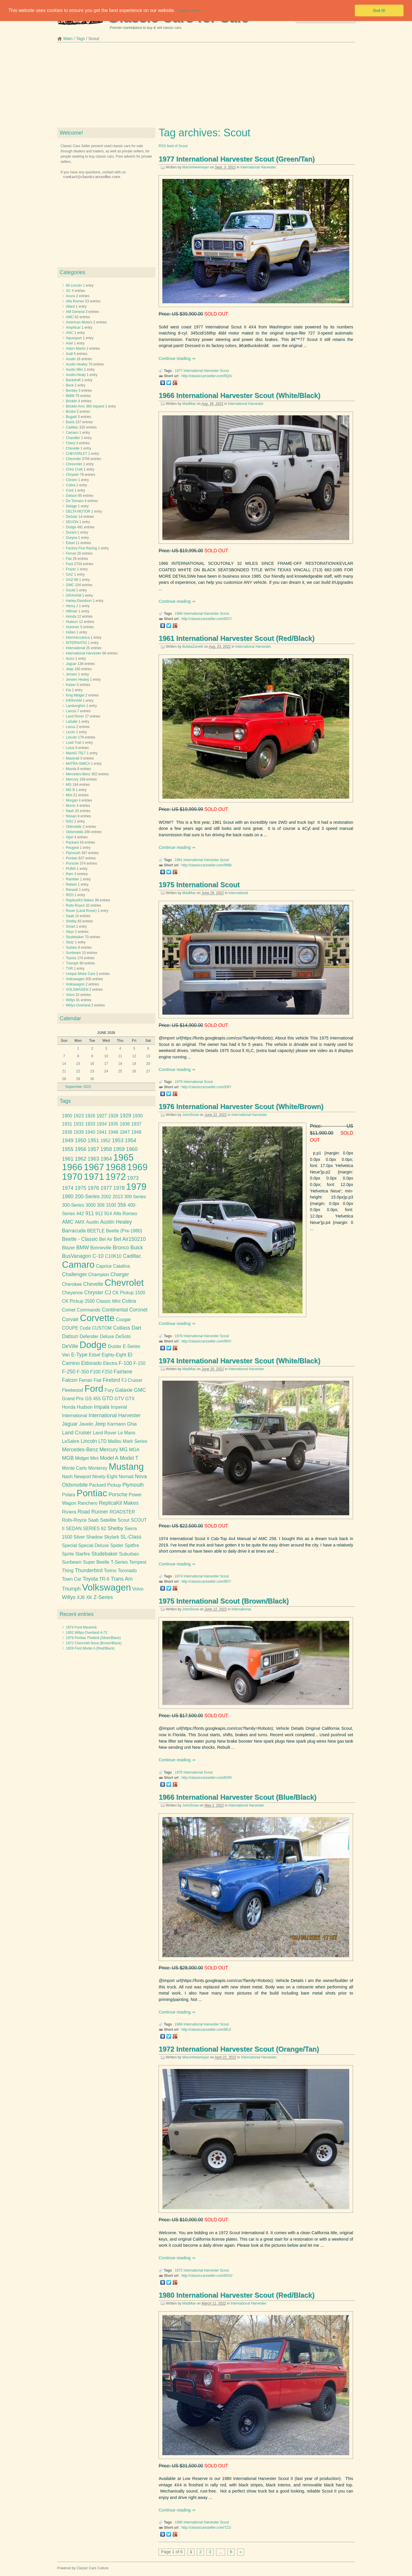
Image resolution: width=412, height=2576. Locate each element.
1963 (93, 1159)
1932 (79, 1123)
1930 (138, 1115)
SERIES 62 (94, 1528)
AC (68, 291)
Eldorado (91, 1363)
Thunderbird (88, 1570)
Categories (72, 272)
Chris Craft (74, 469)
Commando (88, 1309)
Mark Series (135, 1441)
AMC (70, 317)
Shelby (71, 921)
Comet (68, 1309)
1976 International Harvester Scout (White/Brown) (241, 1106)
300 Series (135, 1196)
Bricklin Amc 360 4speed (85, 406)
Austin (71, 359)
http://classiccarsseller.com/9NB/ (206, 865)
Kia (68, 690)
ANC (69, 333)
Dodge (71, 527)
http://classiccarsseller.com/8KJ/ (206, 2030)
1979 (136, 1187)
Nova (141, 1476)
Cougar (123, 1319)
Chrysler (72, 475)
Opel (69, 837)
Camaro (72, 433)
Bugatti (71, 417)
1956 (80, 1149)
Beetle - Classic (80, 1239)
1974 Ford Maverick (81, 1627)
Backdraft (73, 380)
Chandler (73, 438)
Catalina (121, 1266)
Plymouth (73, 853)
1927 (102, 1115)
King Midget (75, 695)
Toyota (71, 958)
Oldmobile (74, 827)
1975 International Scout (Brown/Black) (223, 1601)
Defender (89, 1336)
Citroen (71, 480)
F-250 (68, 1372)
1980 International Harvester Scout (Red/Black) (236, 2295)
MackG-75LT (76, 753)
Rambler (72, 879)
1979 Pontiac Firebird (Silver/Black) (93, 1638)
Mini (69, 795)
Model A (109, 1458)
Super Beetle (96, 1562)
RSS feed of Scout (173, 146)
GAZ (69, 574)
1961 (179, 860)
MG (69, 785)
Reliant (71, 884)
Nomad (126, 1476)
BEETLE (96, 1230)
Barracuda (74, 1231)
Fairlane (123, 1372)
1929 (125, 1116)
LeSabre (70, 1441)
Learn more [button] (189, 10)
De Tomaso (75, 501)
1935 (113, 1123)
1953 (117, 1140)
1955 (67, 1149)
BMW (70, 396)
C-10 (98, 1256)
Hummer (72, 627)
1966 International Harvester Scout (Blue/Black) (237, 1797)
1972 (179, 2270)
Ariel (69, 343)
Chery (70, 443)
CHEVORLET (76, 454)
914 (108, 1213)
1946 (113, 1132)
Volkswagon (75, 984)
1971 (94, 1177)
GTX (130, 1398)
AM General (75, 312)
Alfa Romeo (75, 301)
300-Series (73, 1205)
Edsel (70, 543)
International (238, 893)
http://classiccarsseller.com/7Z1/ (206, 2528)
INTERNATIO (76, 643)
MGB (68, 1458)
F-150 (139, 1363)
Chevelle (73, 448)
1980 (179, 2522)
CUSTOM (102, 1328)
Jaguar (71, 664)
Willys (70, 1000)
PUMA (71, 869)
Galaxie (124, 1390)
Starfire (82, 1553)
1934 (102, 1123)
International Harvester (258, 167)
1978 (119, 1188)
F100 (95, 1371)
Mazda (71, 769)
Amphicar (73, 327)
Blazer (68, 1247)
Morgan (72, 800)
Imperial (119, 1407)
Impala (101, 1407)
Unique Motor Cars (80, 974)
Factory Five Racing (81, 548)
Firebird (111, 1380)
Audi (69, 354)
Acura (70, 296)
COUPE (70, 1328)
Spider (116, 1545)
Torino (110, 1570)
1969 (137, 1167)
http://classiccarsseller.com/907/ (206, 1581)
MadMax (189, 404)
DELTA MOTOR (78, 511)
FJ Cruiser (131, 1380)
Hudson (72, 622)
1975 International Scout (199, 885)
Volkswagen (75, 979)
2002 (106, 1196)
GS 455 (93, 1398)
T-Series (119, 1562)
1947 (125, 1132)
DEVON (72, 522)
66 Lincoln (74, 285)
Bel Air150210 (130, 1239)
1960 (132, 1149)
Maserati (72, 758)
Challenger (74, 1274)
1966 (179, 614)
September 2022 (78, 1087)
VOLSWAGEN (77, 989)
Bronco (121, 1247)
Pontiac (72, 858)
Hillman (72, 611)
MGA (134, 1449)
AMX (80, 1222)
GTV (119, 1398)
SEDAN (74, 1528)
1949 (67, 1140)
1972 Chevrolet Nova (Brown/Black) (94, 1643)
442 (80, 1213)
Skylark (111, 1537)
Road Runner (93, 1512)
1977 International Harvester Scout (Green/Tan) (236, 159)
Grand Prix (73, 1398)
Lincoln (71, 737)
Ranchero (88, 1503)
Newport (82, 1476)
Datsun (71, 496)
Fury (109, 1390)
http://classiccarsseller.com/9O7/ (206, 619)
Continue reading (175, 358)
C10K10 (113, 1256)
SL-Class (131, 1537)
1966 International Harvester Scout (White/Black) (239, 395)
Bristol (71, 412)
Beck (70, 385)
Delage (71, 506)
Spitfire (132, 1545)
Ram (69, 874)
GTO (107, 1398)
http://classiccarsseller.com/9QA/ (206, 376)
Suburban (129, 1553)
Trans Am (122, 1579)
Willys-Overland (78, 1005)
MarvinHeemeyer (195, 167)
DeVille (70, 1346)
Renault (72, 890)
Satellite (108, 1520)
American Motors (79, 322)
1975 (179, 1082)
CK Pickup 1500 (128, 1292)
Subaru (71, 947)
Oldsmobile (75, 832)
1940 (90, 1132)
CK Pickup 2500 (78, 1301)
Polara (68, 1494)
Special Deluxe (93, 1545)
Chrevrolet (74, 464)
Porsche (72, 863)
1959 (119, 1149)
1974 (179, 1576)
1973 (133, 1178)
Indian (71, 632)
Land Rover (75, 716)
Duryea (71, 538)
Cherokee (72, 1284)
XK (89, 1597)
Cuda (85, 1328)
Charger (119, 1274)
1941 (102, 1132)
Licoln (70, 732)
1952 (105, 1140)
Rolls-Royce (75, 905)
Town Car (71, 1579)
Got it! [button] (379, 10)
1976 (179, 1336)
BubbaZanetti (192, 647)
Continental (115, 1310)
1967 (94, 1167)
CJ (108, 1292)
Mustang (126, 1467)
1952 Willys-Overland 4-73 (86, 1633)
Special (69, 1545)
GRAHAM (73, 595)
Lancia (71, 711)
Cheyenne (72, 1292)
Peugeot (72, 848)
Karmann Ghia (122, 1424)
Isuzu (70, 658)
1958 (106, 1149)
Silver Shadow (88, 1537)
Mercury (72, 779)
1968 (115, 1167)
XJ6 (81, 1597)
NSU (69, 821)
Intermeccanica (78, 637)
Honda (71, 616)
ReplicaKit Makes (119, 1503)
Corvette (97, 1318)
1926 (90, 1115)
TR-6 (104, 1579)
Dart (136, 1328)
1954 (130, 1140)
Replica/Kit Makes (80, 900)
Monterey (97, 1468)
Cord (70, 490)
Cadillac (72, 427)
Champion (98, 1274)
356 (122, 1205)
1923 (79, 1115)
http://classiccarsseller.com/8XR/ (206, 1778)
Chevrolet (73, 459)
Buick (70, 422)
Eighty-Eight (114, 1354)
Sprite (68, 1553)
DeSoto (72, 517)
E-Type (79, 1355)
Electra (110, 1363)
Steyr (70, 932)
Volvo (70, 995)
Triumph (72, 963)
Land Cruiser (76, 1433)
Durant (71, 532)
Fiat (69, 559)
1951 (93, 1140)
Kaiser (71, 685)
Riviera (69, 1511)
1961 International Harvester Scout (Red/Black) (236, 638)
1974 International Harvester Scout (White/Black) (239, 1361)
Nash (70, 811)
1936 (125, 1123)
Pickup (114, 1485)
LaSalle (72, 722)
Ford (69, 564)
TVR (69, 968)
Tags (80, 38)
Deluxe (107, 1336)
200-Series (87, 1196)
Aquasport (74, 338)
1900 (67, 1115)
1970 (72, 1177)
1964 (106, 1159)
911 (89, 1213)
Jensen (71, 674)
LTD (102, 1441)
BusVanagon (76, 1256)
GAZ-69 (72, 580)
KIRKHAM (74, 701)
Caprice (104, 1266)
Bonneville (100, 1247)
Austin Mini (74, 369)
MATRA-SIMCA (78, 764)
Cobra (71, 485)
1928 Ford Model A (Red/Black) (90, 1648)
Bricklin (71, 401)
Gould (70, 590)
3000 (91, 1205)
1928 (113, 1115)
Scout (224, 371)
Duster (114, 1346)
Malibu (114, 1441)
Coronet (138, 1310)
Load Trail (73, 743)
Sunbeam (73, 953)
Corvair (70, 1319)
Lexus (70, 727)
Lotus (70, 748)
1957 (93, 1149)
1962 (80, 1159)
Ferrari (71, 553)
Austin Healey (77, 364)
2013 (118, 1196)
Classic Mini (108, 1301)
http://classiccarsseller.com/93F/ (206, 1087)
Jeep (70, 669)
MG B (70, 790)
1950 (80, 1140)
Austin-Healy (76, 375)
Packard (72, 842)
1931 (67, 1123)
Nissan (71, 816)
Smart (70, 926)
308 (101, 1205)
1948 (136, 1132)
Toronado (127, 1570)
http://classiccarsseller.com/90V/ (206, 1341)
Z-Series (103, 1597)
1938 (67, 1132)
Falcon (69, 1380)
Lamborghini (75, 706)
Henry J (72, 606)
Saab (70, 916)
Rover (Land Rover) (81, 911)
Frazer (71, 569)
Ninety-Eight (105, 1476)
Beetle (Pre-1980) (124, 1230)
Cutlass (121, 1328)
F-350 (83, 1371)
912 (99, 1213)
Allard (70, 306)
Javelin (86, 1424)
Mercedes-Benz (78, 774)
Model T (129, 1458)
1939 (79, 1132)
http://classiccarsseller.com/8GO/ (206, 2276)
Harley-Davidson (79, 601)
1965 (123, 1157)
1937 (136, 1123)
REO (70, 895)
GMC (70, 585)
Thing (67, 1570)
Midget (82, 1458)
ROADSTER (122, 1511)
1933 (90, 1123)
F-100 (125, 1363)
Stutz (70, 942)
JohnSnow (190, 1115)
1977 (179, 371)
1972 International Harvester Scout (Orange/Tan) (239, 2049)
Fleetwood (72, 1390)
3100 (111, 1205)
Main (67, 38)
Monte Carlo (74, 1468)
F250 (107, 1371)
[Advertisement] (206, 87)
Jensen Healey (77, 679)
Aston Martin (76, 348)
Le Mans (126, 1432)
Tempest (137, 1562)
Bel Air (105, 1239)
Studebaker (75, 937)
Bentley (72, 391)
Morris (71, 806)
